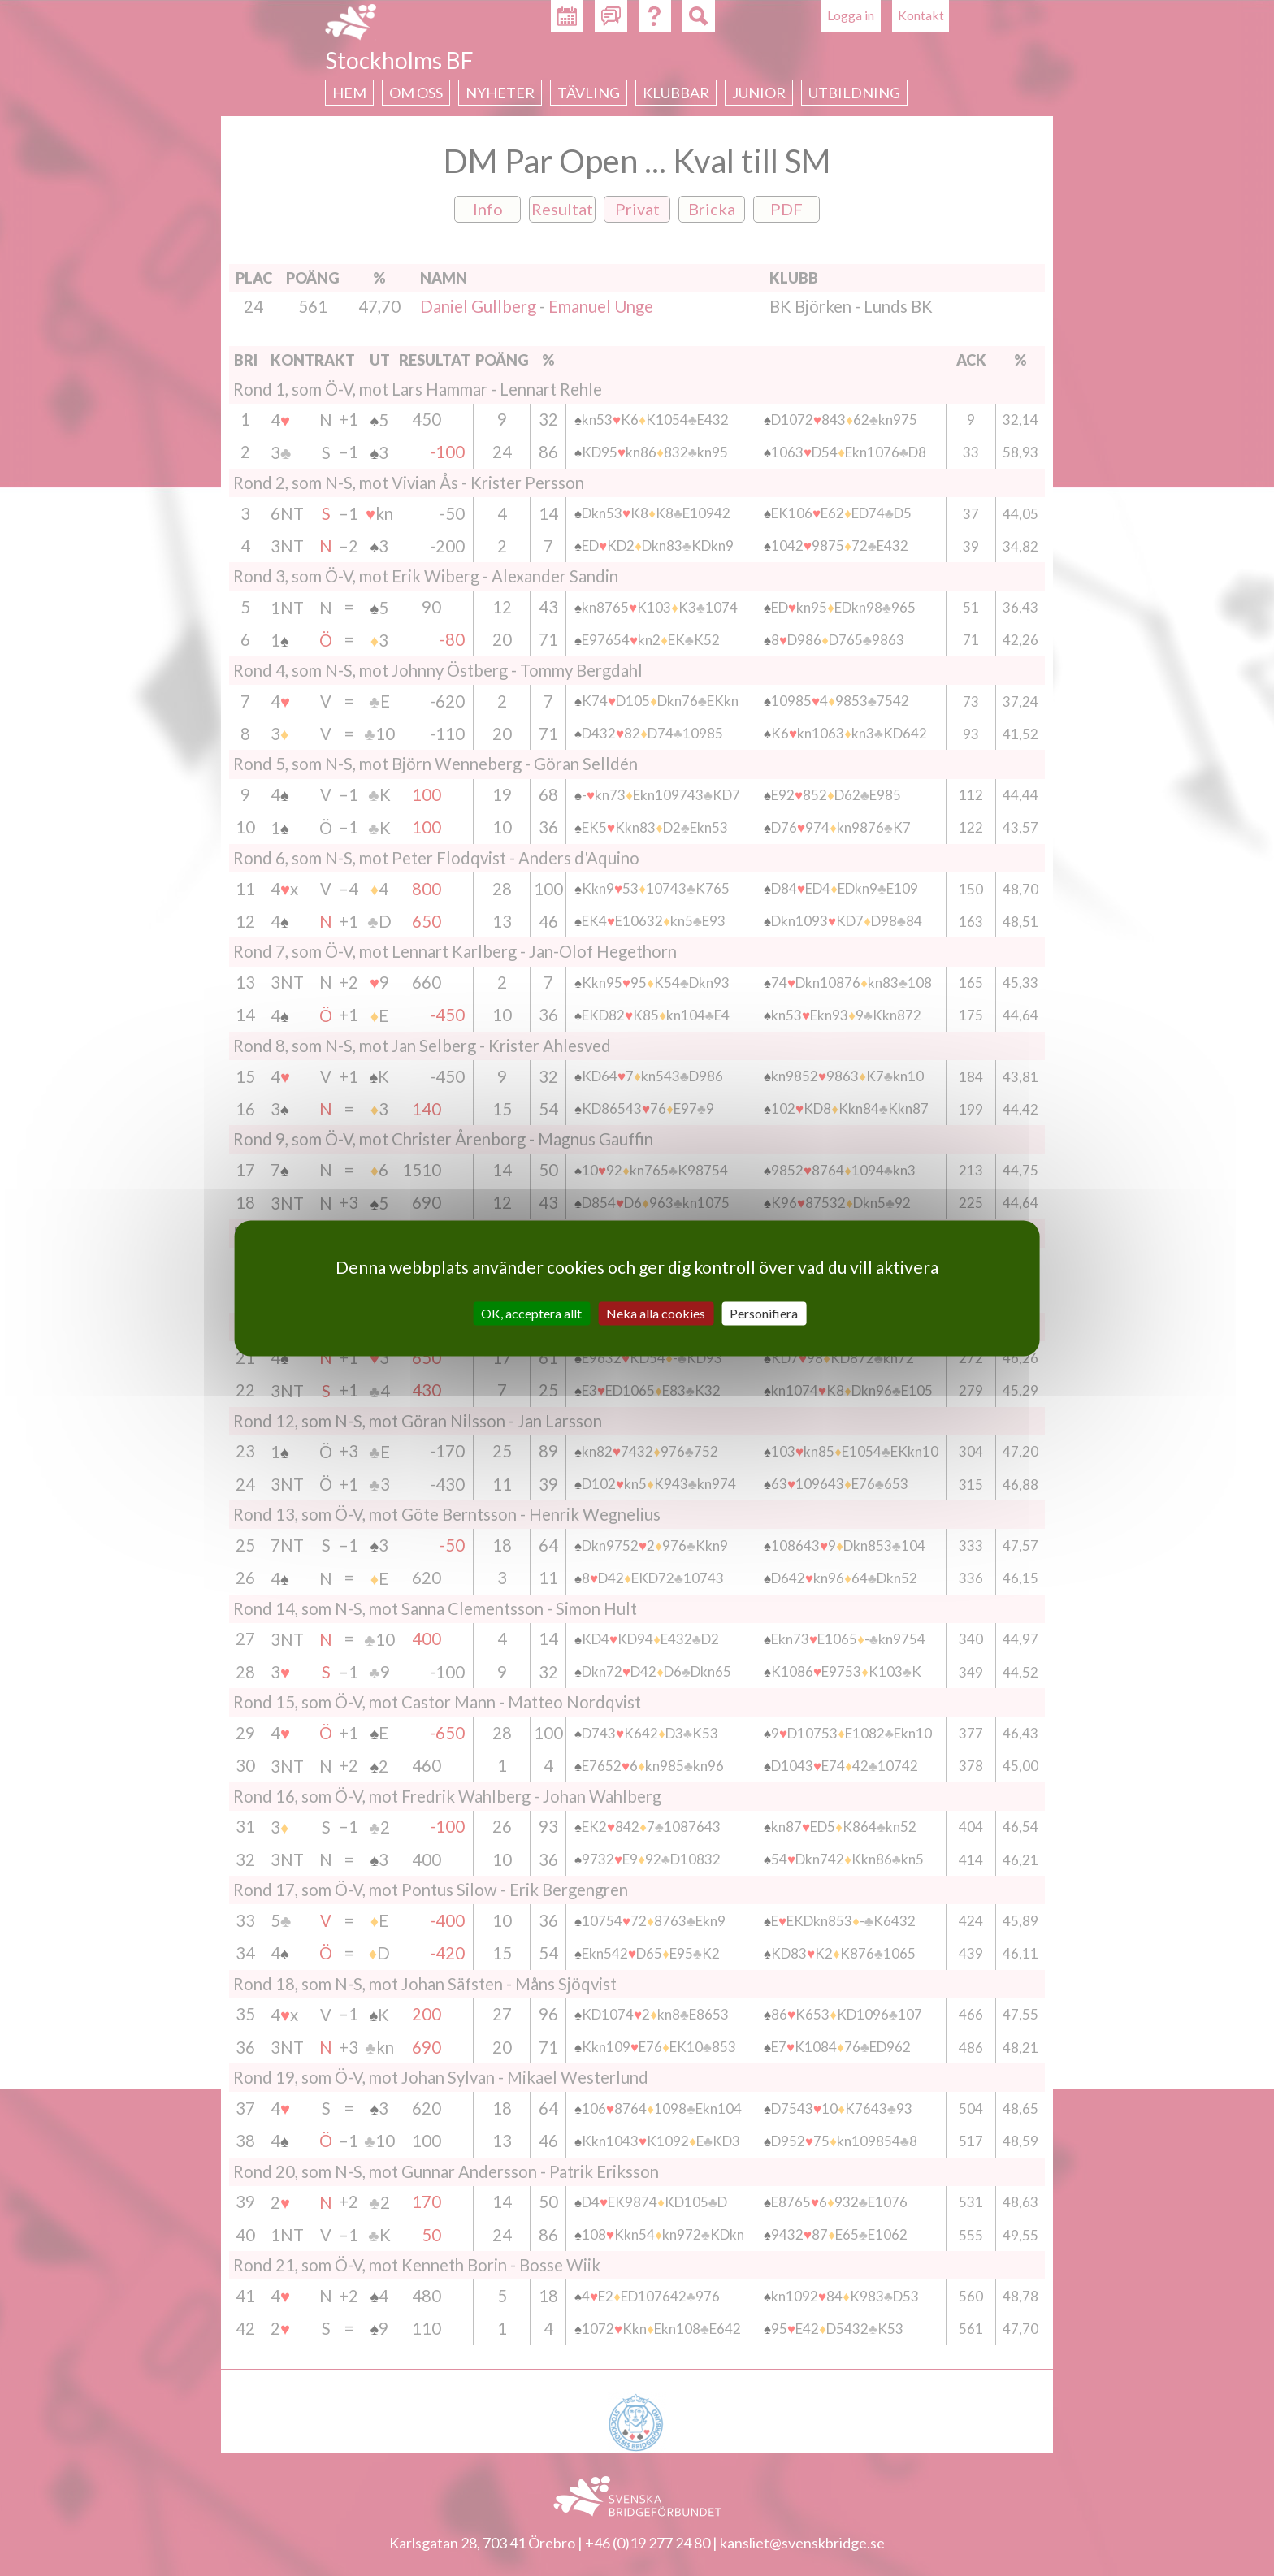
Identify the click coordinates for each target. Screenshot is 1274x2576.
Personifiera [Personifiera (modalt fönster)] (764, 1313)
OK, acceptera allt (531, 1313)
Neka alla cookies (655, 1313)
